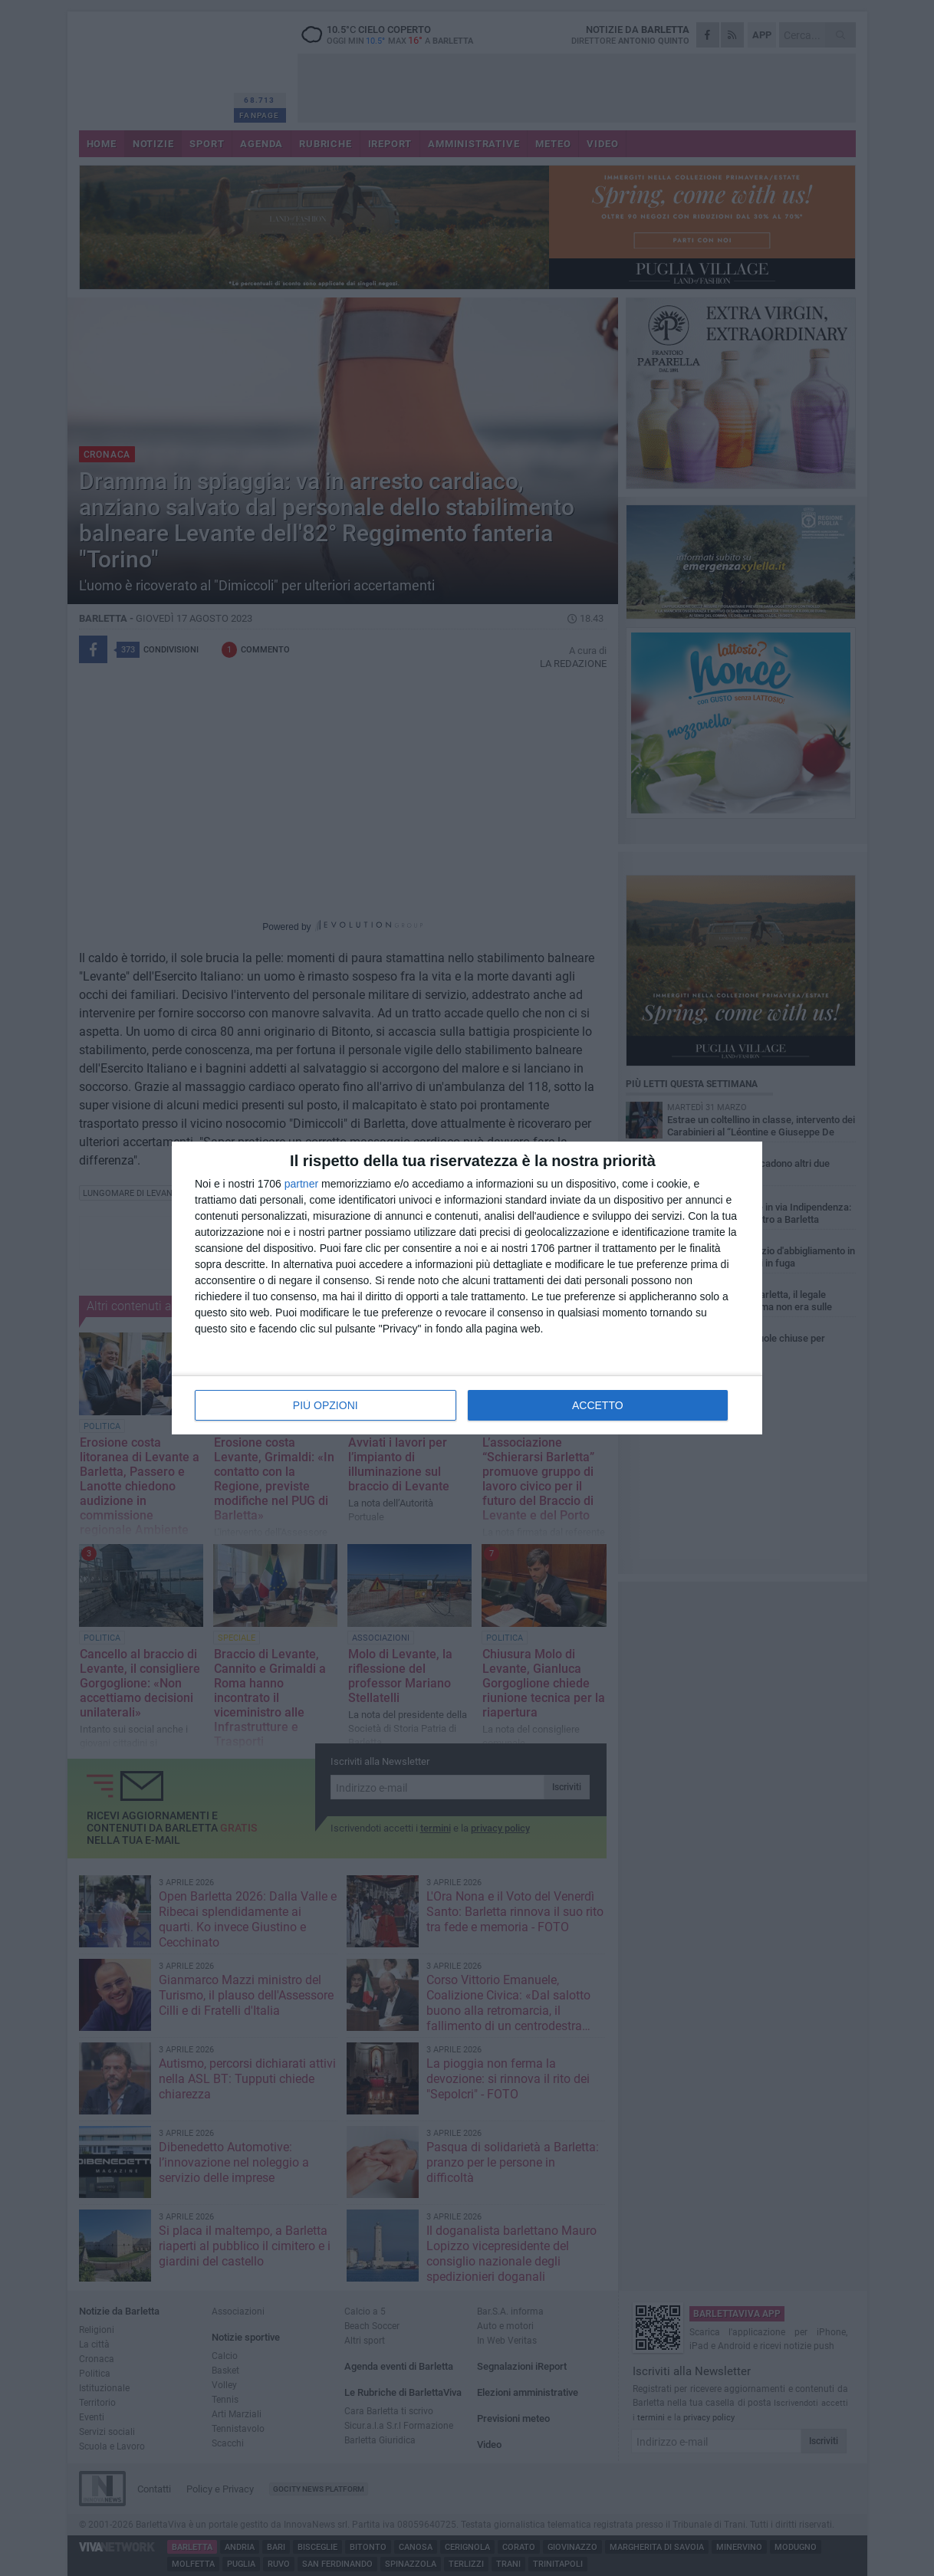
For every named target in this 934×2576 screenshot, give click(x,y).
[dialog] (467, 1288)
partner (301, 1183)
